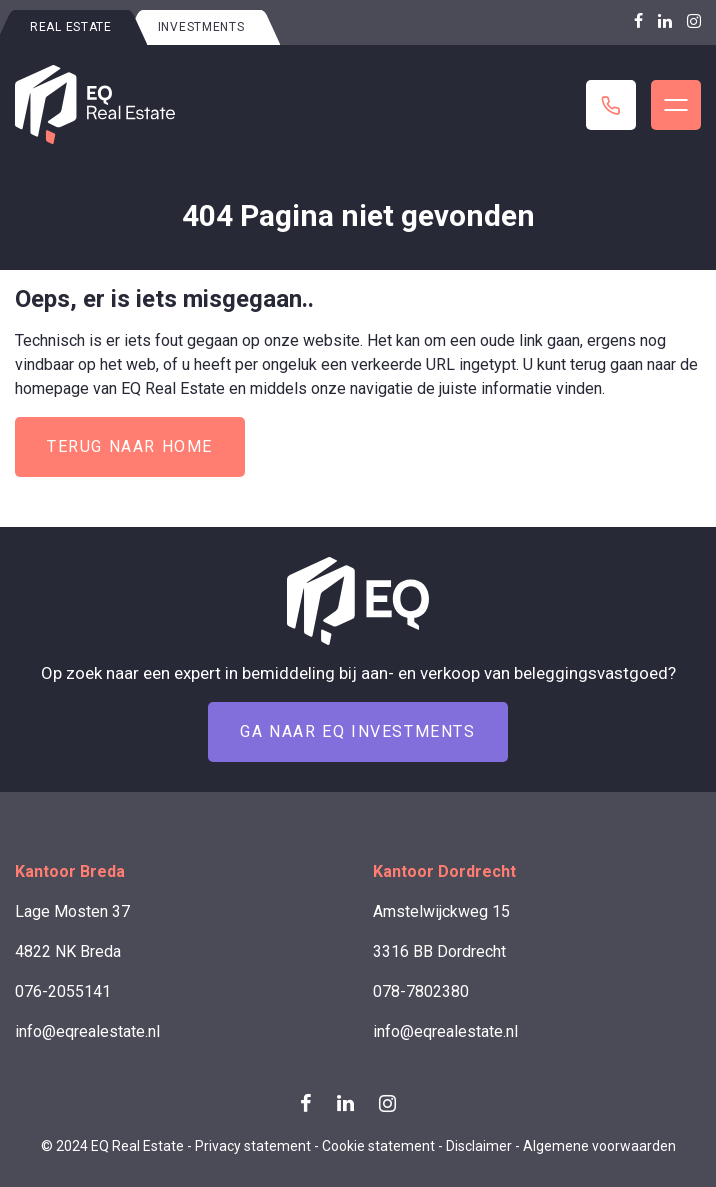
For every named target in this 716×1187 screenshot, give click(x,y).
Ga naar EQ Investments (357, 731)
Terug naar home (130, 446)
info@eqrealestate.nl (87, 1031)
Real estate (71, 27)
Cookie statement (378, 1146)
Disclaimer (479, 1146)
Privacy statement (253, 1146)
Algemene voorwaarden (599, 1146)
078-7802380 (421, 991)
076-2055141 (63, 991)
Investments (201, 27)
